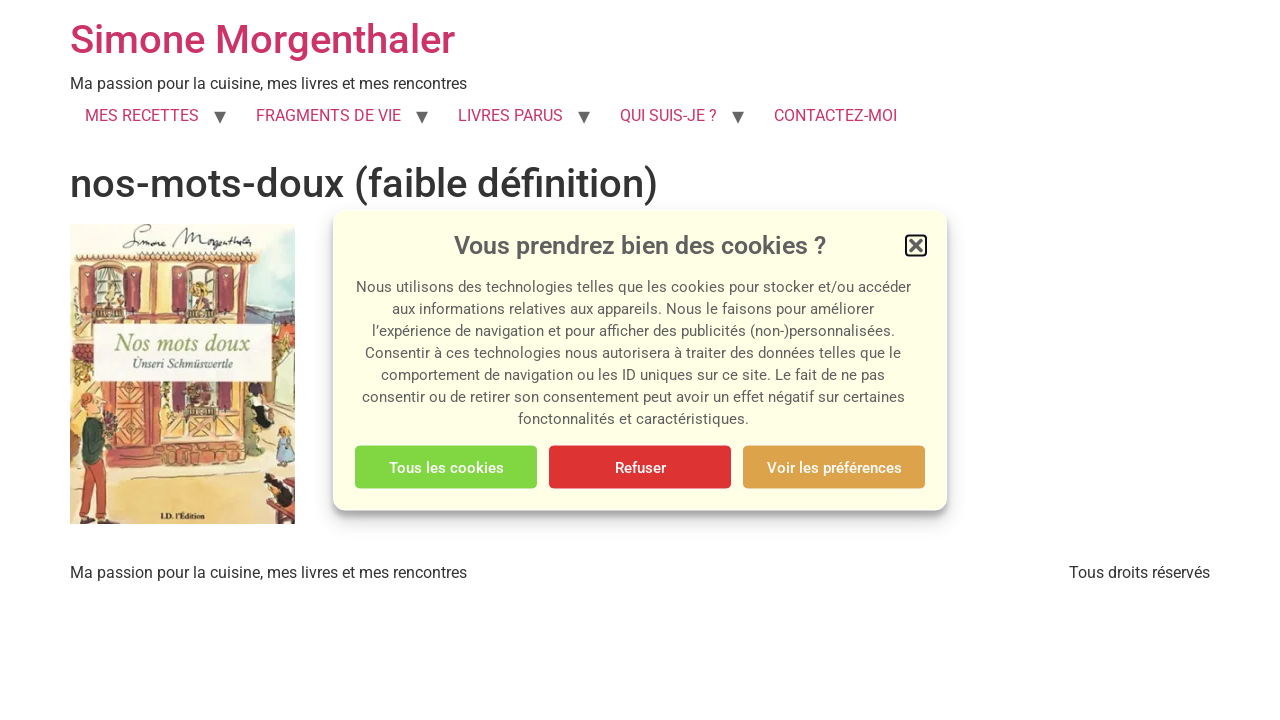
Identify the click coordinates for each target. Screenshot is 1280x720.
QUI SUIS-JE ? (668, 115)
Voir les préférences (834, 467)
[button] (916, 246)
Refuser (640, 467)
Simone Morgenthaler (262, 39)
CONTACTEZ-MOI (835, 115)
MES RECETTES (142, 115)
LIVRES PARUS (510, 115)
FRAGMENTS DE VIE (328, 115)
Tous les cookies (446, 467)
